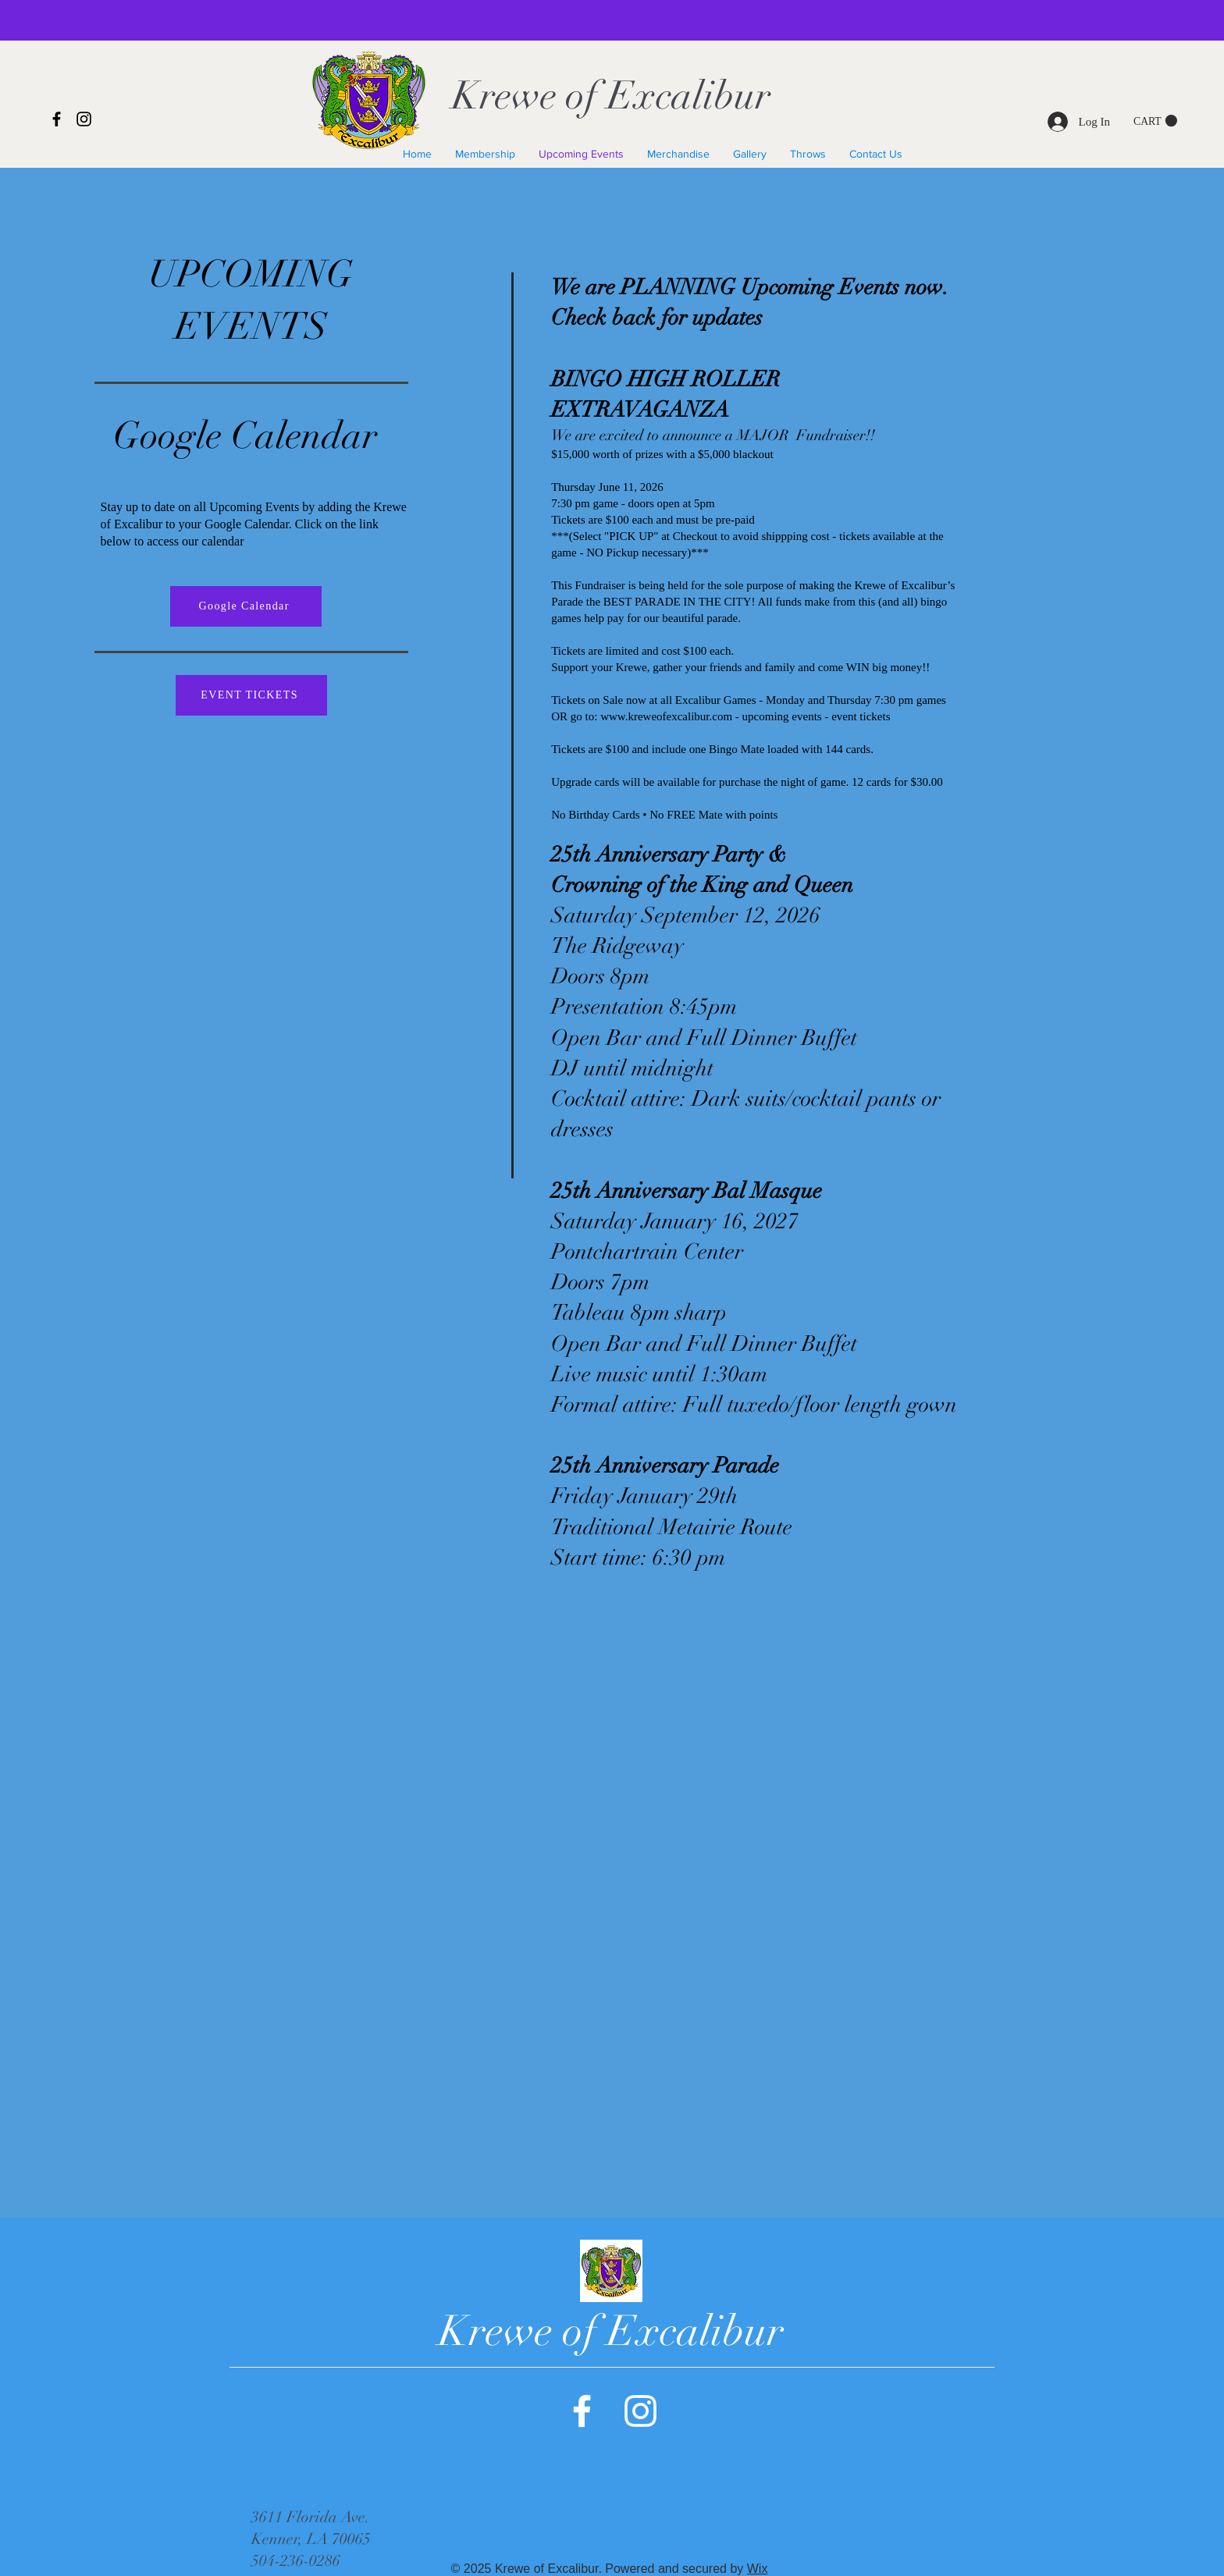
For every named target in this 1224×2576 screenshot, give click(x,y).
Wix (757, 2568)
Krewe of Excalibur (611, 96)
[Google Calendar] (246, 606)
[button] (1155, 121)
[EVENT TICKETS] (251, 695)
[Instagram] (84, 119)
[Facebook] (56, 119)
